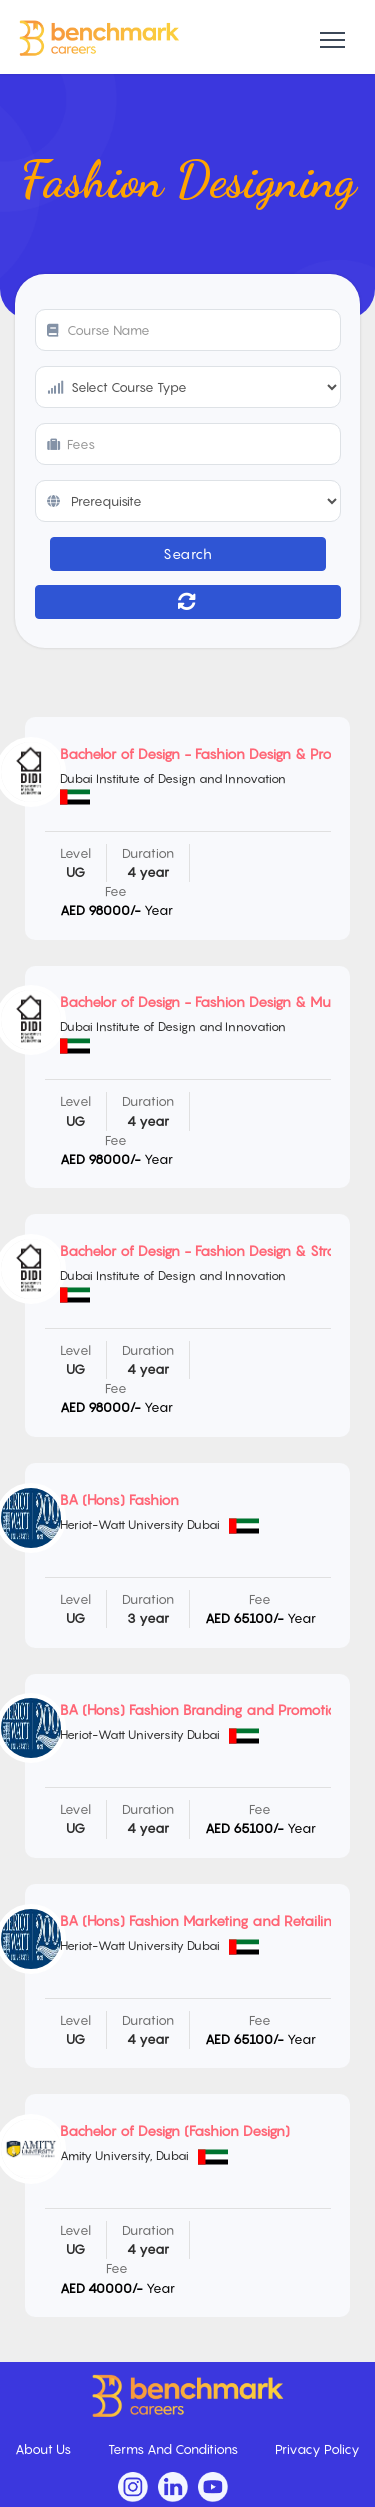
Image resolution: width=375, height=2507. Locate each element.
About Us (44, 2449)
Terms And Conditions (174, 2449)
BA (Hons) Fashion (119, 1499)
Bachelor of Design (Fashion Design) (175, 2130)
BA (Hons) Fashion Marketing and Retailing (199, 1920)
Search (187, 553)
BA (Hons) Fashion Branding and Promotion (202, 1709)
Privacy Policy (317, 2449)
